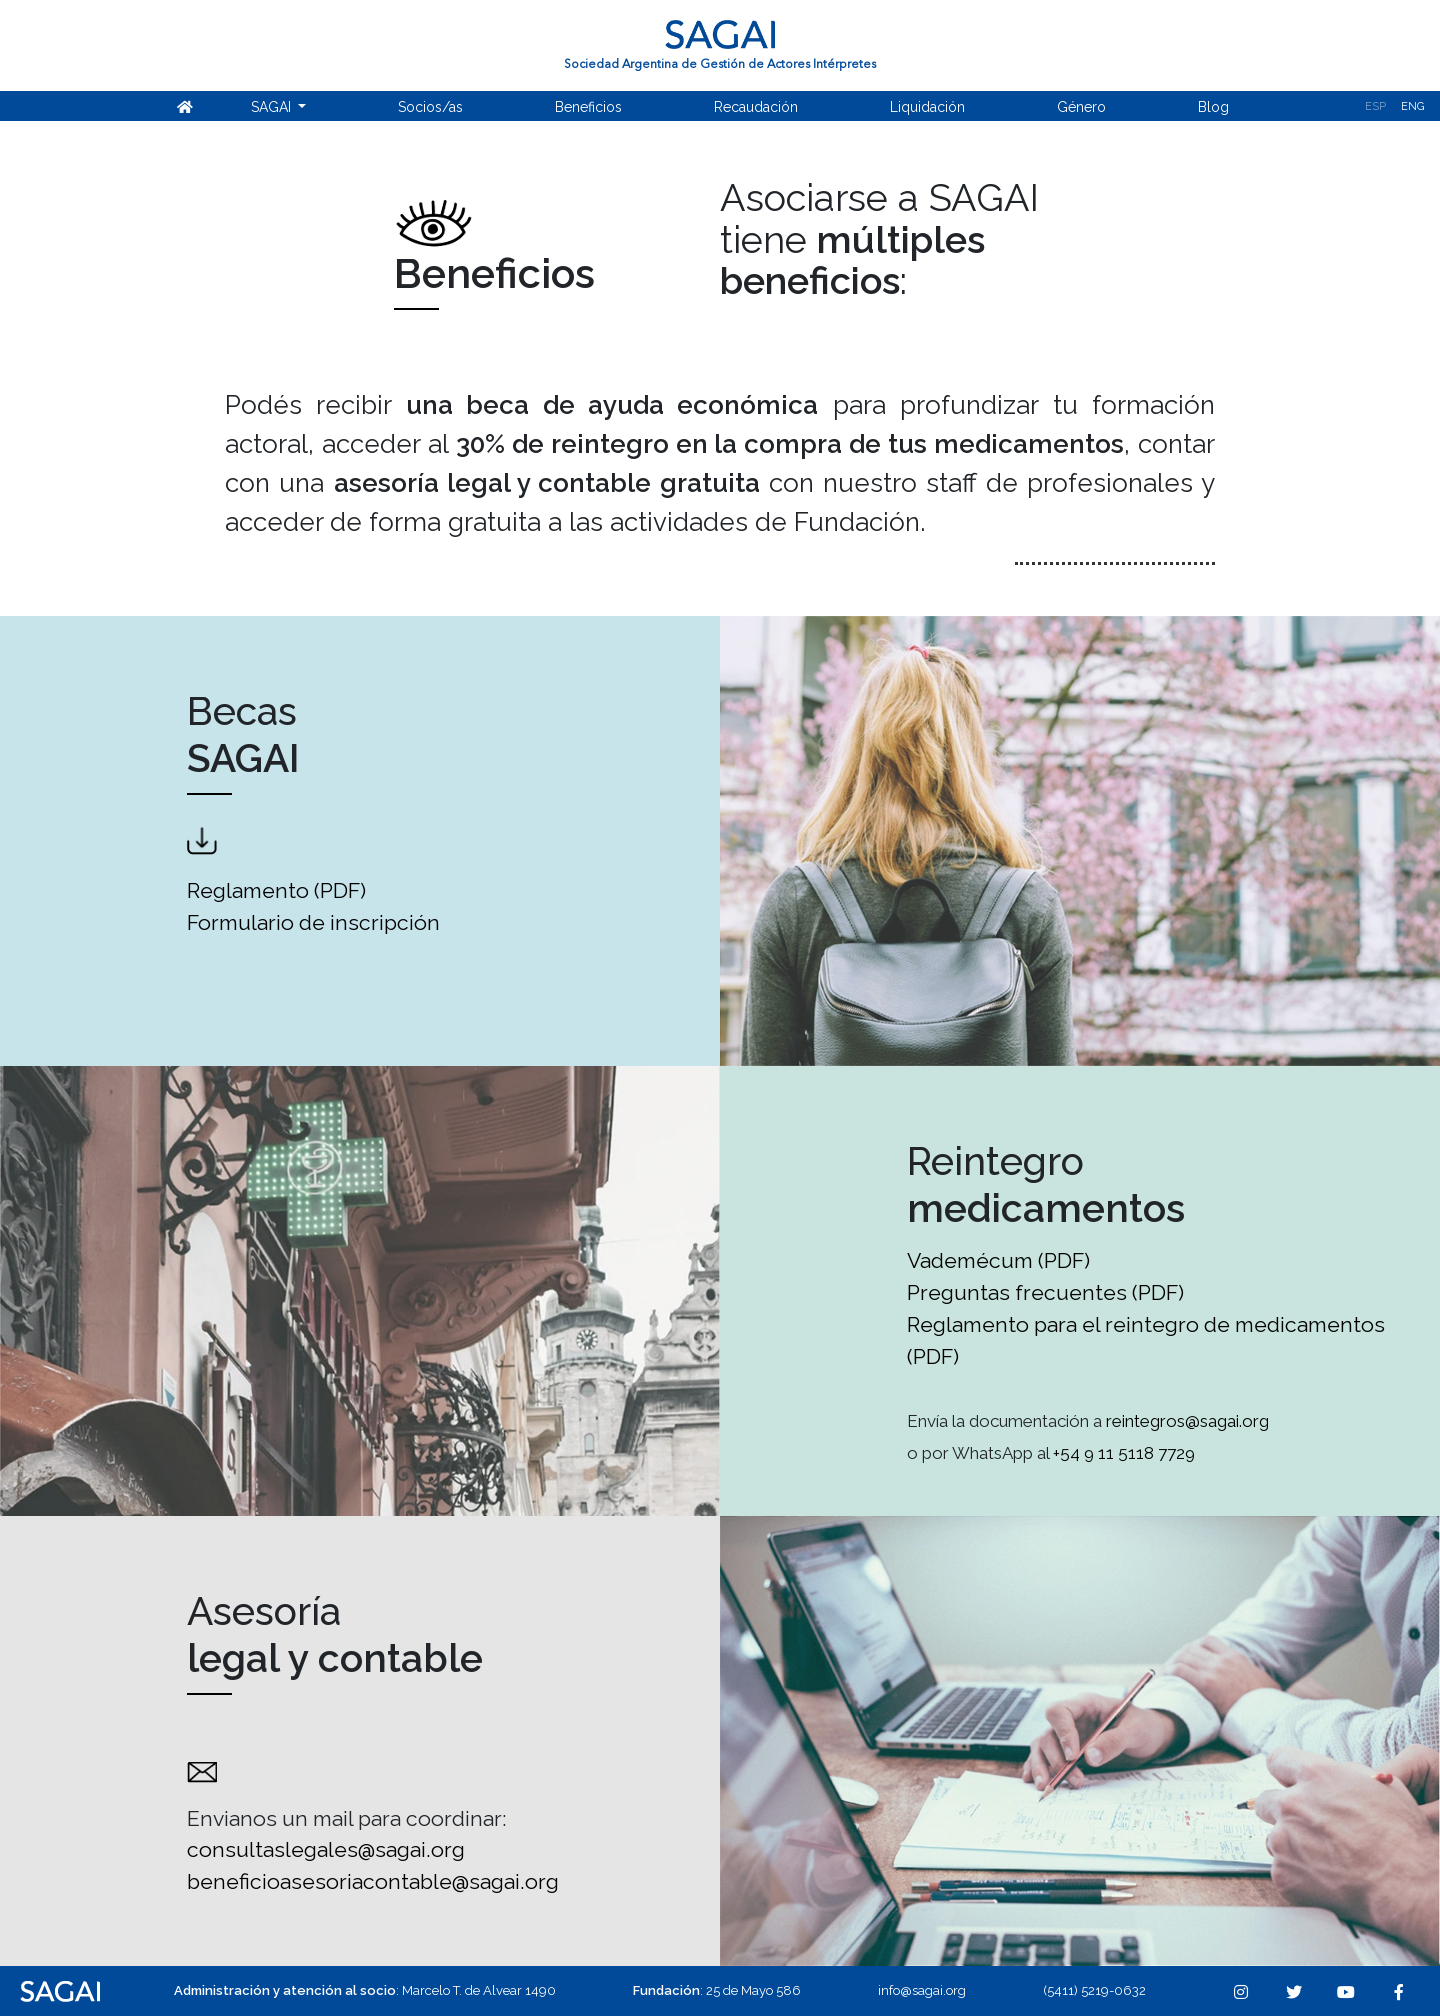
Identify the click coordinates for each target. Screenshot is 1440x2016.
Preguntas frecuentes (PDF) (1045, 1292)
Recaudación (756, 107)
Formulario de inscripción (316, 922)
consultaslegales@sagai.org (326, 1849)
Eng (1412, 106)
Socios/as (430, 107)
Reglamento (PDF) (276, 890)
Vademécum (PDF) (998, 1260)
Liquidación (927, 107)
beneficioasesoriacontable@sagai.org (373, 1881)
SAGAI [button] (273, 107)
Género (1081, 107)
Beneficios (588, 107)
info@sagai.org (922, 1990)
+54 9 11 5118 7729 (1124, 1453)
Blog (1213, 107)
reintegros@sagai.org (1185, 1421)
